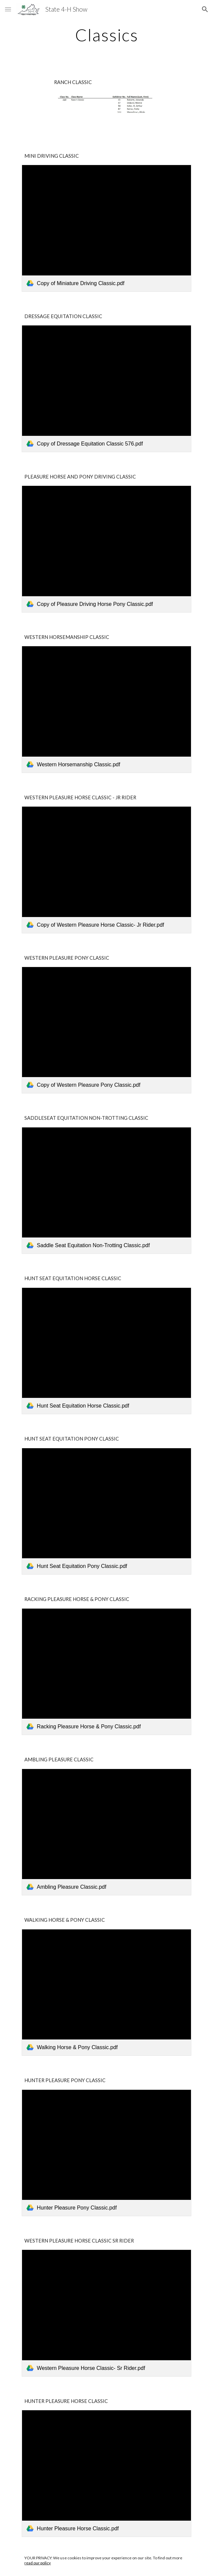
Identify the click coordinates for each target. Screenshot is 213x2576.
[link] (106, 228)
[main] (106, 35)
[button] (8, 9)
